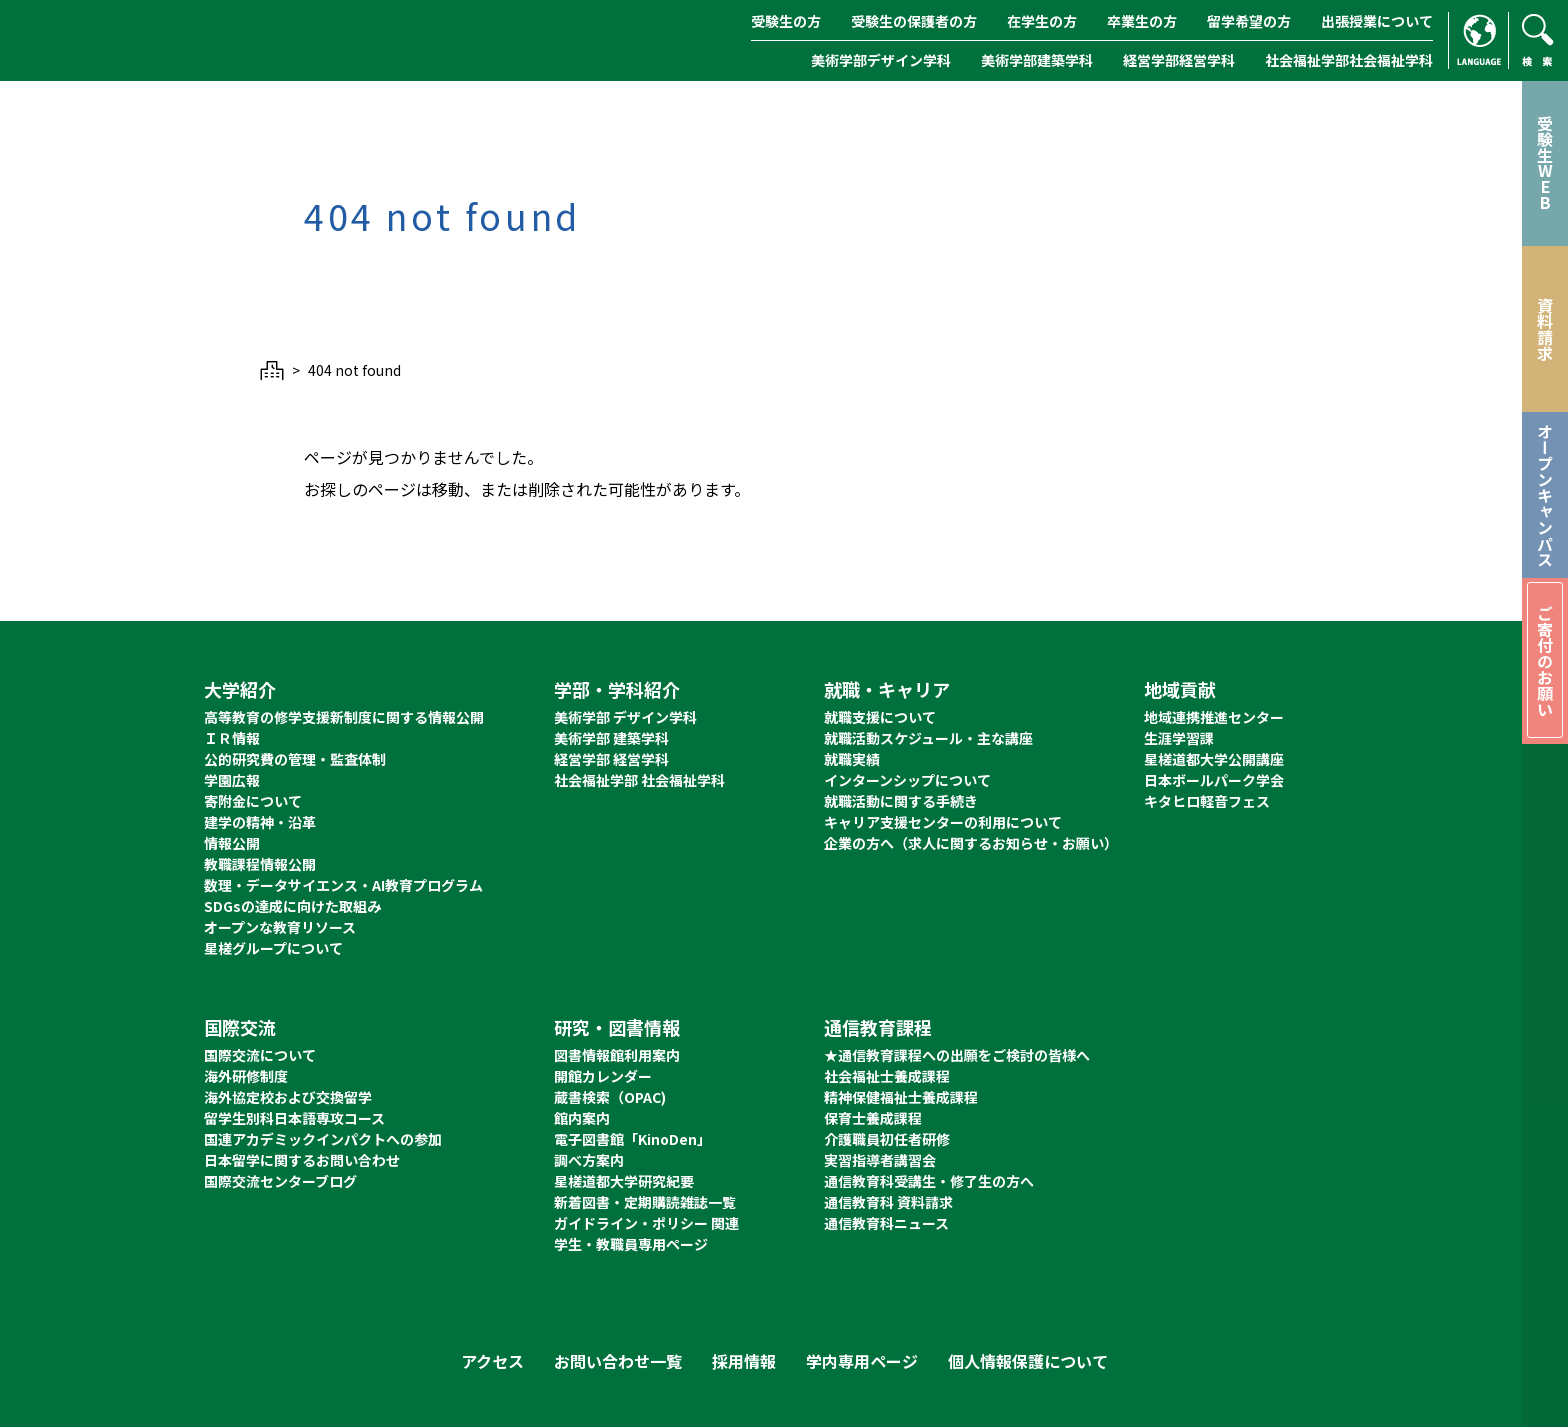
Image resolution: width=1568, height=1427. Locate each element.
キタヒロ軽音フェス (1207, 801)
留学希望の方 (1249, 21)
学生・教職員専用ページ (631, 1244)
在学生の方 (1042, 21)
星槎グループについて (273, 948)
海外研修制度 (246, 1076)
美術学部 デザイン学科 (625, 717)
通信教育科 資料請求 (888, 1202)
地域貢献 (1180, 689)
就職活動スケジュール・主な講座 (928, 738)
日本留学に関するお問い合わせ (302, 1160)
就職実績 (852, 759)
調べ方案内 (589, 1160)
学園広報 (232, 780)
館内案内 (582, 1118)
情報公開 (232, 843)
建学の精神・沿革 (260, 822)
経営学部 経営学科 (611, 759)
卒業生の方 (1142, 21)
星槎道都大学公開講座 (1214, 759)
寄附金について (253, 801)
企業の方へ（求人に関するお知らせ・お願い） (971, 843)
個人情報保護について (1028, 1361)
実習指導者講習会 (880, 1160)
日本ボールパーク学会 (1214, 780)
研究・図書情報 (617, 1027)
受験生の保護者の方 (914, 21)
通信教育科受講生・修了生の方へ (929, 1181)
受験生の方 (786, 21)
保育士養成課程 (873, 1118)
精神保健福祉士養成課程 (901, 1097)
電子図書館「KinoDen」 (632, 1139)
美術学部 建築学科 (611, 738)
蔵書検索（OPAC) (610, 1097)
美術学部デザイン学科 (881, 60)
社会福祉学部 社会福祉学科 (639, 780)
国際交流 (240, 1027)
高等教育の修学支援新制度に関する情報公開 (344, 717)
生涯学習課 (1179, 738)
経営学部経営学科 (1179, 60)
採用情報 (744, 1361)
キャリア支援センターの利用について (943, 822)
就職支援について (880, 717)
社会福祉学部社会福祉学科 (1349, 60)
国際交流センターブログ (280, 1181)
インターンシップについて (907, 780)
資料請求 (1545, 329)
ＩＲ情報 (232, 738)
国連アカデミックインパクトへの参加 (323, 1139)
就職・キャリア (887, 689)
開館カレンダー (603, 1076)
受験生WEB (1545, 163)
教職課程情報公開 (260, 864)
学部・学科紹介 (617, 689)
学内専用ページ (862, 1361)
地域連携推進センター (1214, 717)
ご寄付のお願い (1545, 661)
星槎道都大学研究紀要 (624, 1181)
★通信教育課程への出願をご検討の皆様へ (957, 1055)
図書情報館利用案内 (617, 1055)
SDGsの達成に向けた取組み (292, 906)
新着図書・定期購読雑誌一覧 (645, 1202)
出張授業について (1377, 21)
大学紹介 (240, 689)
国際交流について (260, 1055)
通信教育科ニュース (886, 1223)
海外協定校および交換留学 (288, 1097)
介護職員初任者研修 (887, 1139)
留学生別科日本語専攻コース (294, 1118)
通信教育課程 (878, 1027)
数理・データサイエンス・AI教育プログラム (343, 885)
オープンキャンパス (1545, 495)
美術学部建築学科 (1037, 60)
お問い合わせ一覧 (618, 1361)
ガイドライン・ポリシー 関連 (646, 1223)
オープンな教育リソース (280, 927)
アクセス (492, 1361)
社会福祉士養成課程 (887, 1076)
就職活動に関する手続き (901, 801)
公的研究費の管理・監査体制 (295, 759)
